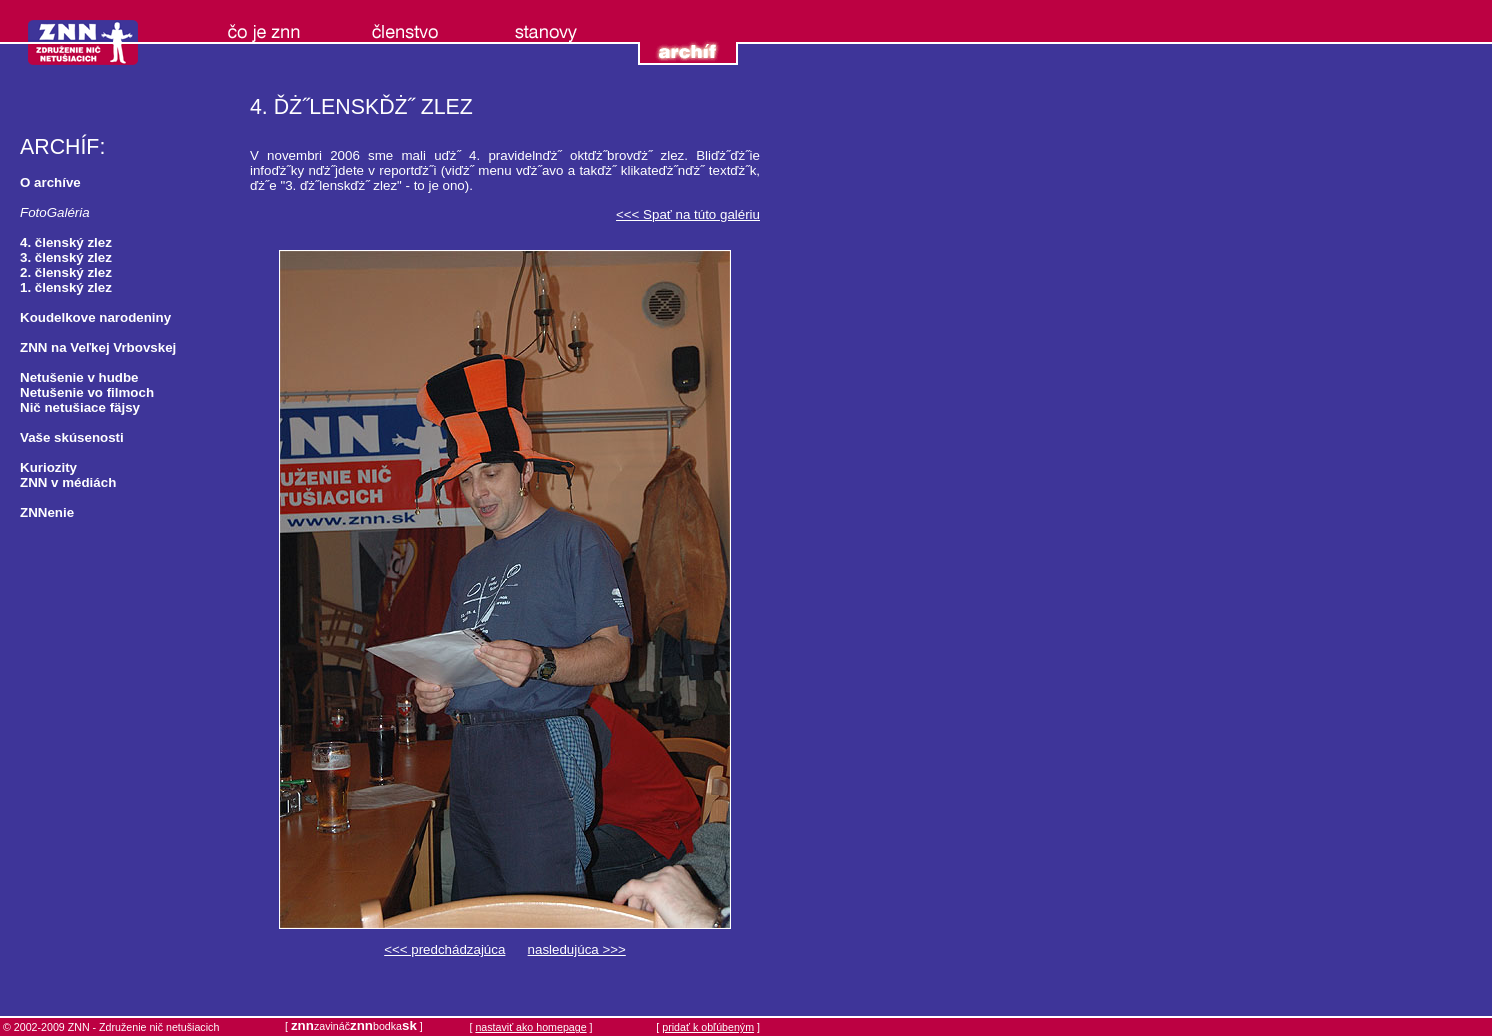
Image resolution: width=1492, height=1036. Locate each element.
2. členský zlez (66, 272)
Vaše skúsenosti (72, 437)
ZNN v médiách (68, 482)
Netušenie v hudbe (79, 377)
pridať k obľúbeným (708, 1027)
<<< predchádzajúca (444, 949)
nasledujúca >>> (577, 949)
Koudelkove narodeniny (95, 317)
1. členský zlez (66, 287)
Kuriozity (48, 467)
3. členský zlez (66, 257)
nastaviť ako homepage (530, 1027)
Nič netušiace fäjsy (80, 407)
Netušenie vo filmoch (87, 392)
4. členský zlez (66, 242)
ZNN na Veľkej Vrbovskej (98, 347)
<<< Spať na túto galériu (688, 214)
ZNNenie (47, 512)
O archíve (50, 182)
